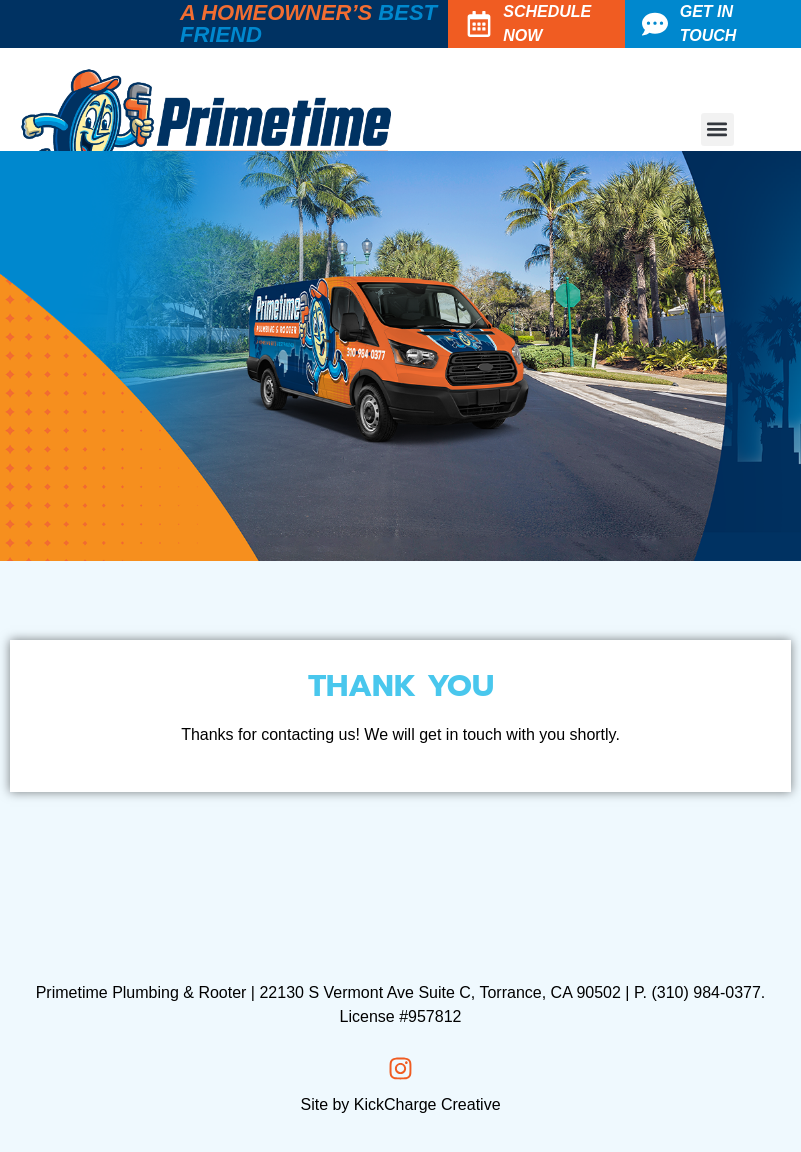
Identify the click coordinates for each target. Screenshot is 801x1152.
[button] (717, 129)
